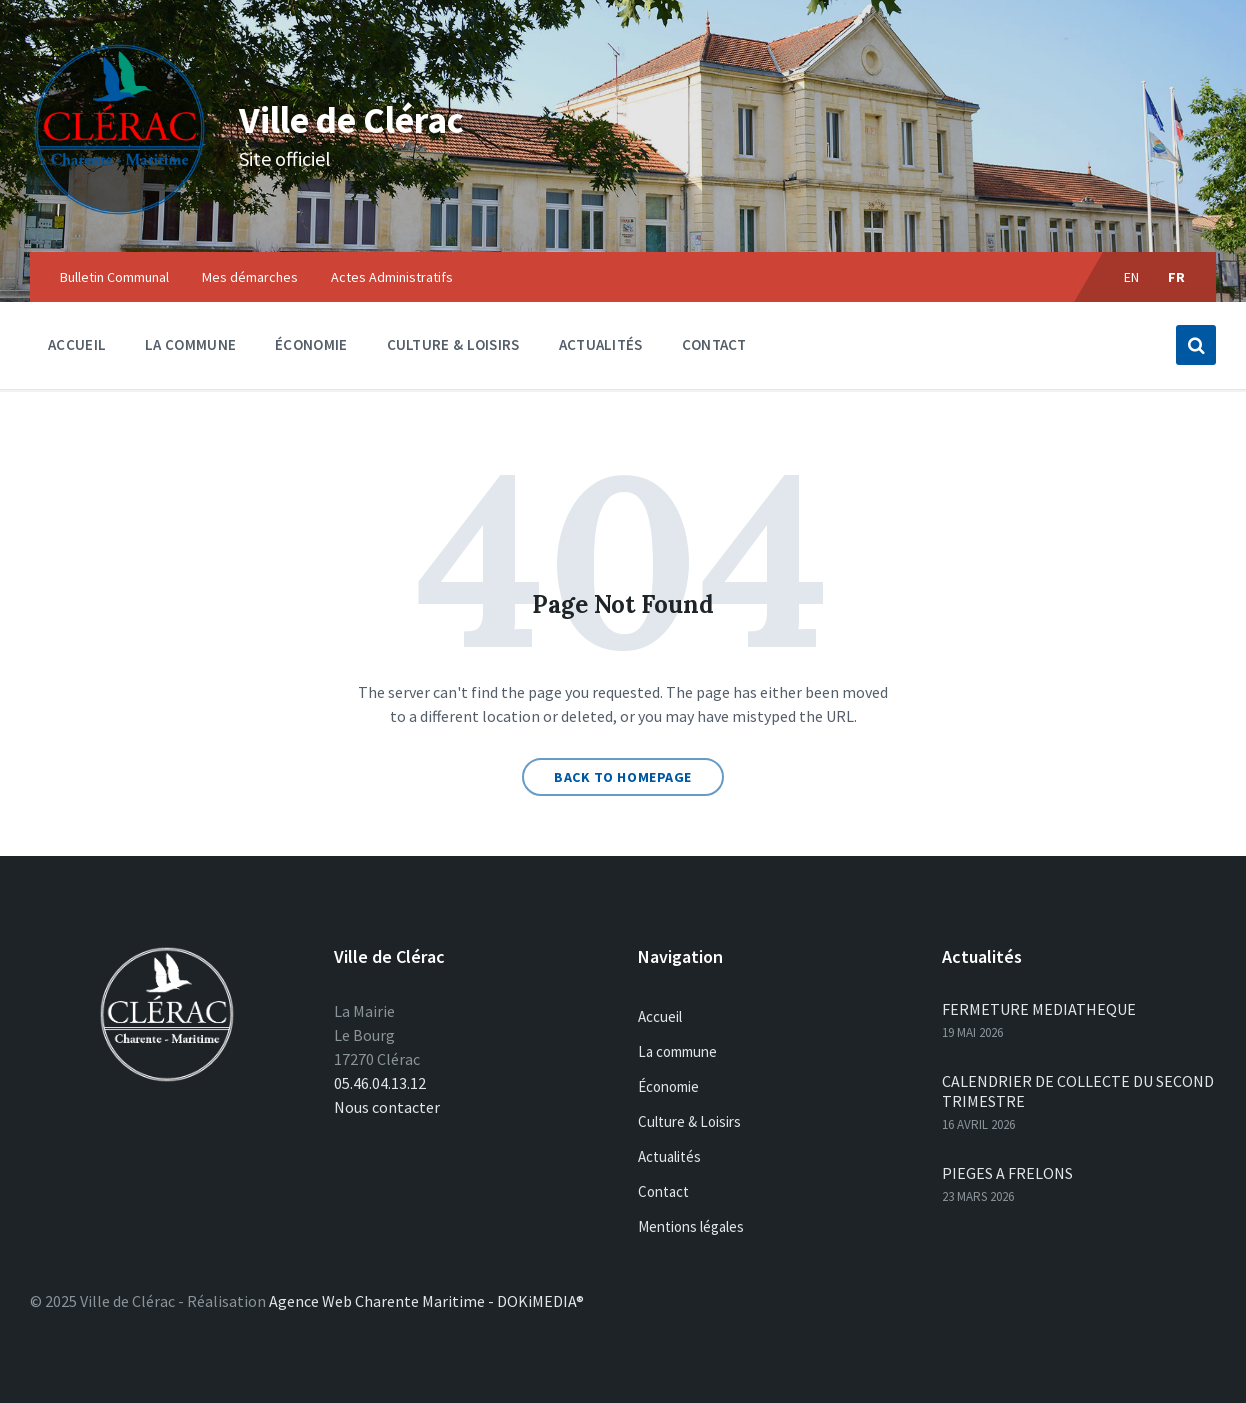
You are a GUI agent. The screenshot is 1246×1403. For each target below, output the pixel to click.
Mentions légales (691, 1226)
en (1132, 277)
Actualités (669, 1156)
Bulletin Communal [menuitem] (114, 277)
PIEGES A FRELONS (1007, 1173)
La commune (677, 1051)
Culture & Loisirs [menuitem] (453, 344)
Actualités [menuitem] (601, 344)
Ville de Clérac (388, 116)
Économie (668, 1086)
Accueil (660, 1016)
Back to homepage (623, 777)
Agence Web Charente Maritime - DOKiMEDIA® (426, 1301)
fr (1177, 277)
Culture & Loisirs (689, 1121)
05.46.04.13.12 (380, 1083)
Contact (663, 1191)
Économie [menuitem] (311, 344)
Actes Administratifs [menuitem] (392, 277)
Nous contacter (387, 1107)
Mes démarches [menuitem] (250, 277)
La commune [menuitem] (190, 344)
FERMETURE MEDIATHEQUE (1039, 1009)
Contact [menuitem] (714, 344)
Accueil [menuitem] (77, 344)
